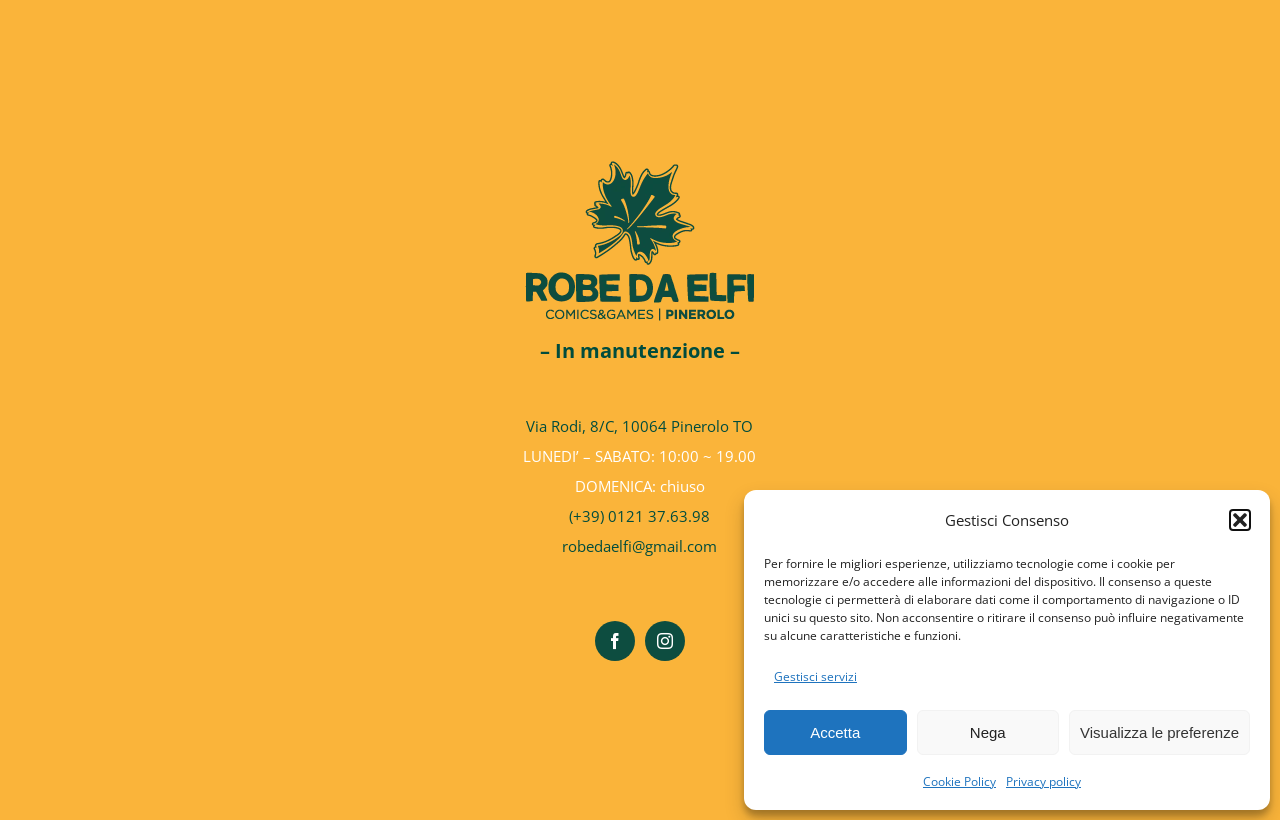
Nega (988, 732)
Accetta (835, 732)
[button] (1240, 520)
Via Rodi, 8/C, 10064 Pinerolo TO (639, 426)
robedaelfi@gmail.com (639, 546)
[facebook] (615, 641)
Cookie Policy (959, 781)
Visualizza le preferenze (1159, 732)
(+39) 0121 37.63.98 (639, 516)
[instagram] (665, 641)
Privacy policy (1043, 781)
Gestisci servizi (815, 676)
